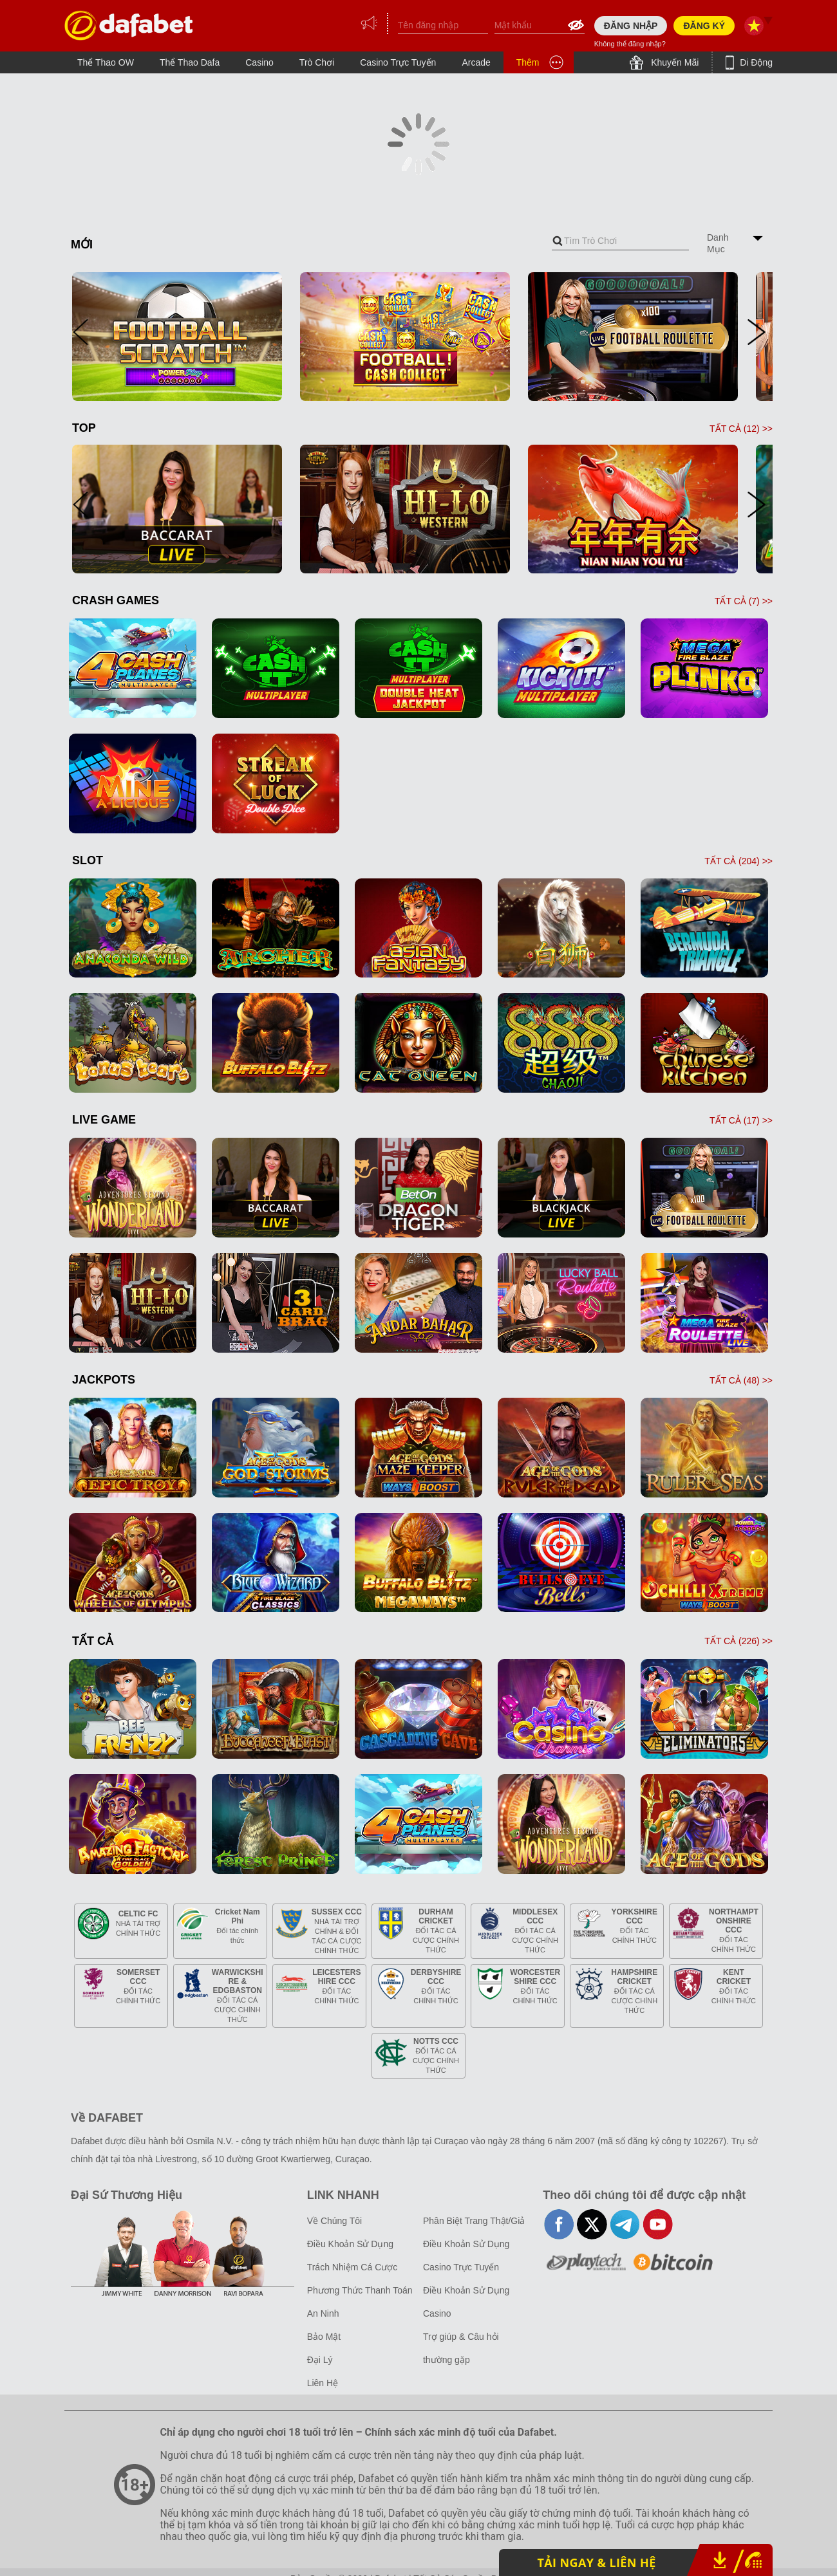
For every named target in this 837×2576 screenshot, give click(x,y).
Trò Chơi (316, 62)
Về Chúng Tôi (334, 2221)
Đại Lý (320, 2360)
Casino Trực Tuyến (398, 62)
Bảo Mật (324, 2336)
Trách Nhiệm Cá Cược (352, 2267)
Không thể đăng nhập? (630, 44)
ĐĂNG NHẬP (631, 26)
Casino (259, 62)
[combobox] (620, 241)
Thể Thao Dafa (190, 62)
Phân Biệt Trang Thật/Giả (474, 2221)
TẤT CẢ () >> (741, 428)
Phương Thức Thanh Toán (360, 2290)
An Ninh (323, 2313)
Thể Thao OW (105, 62)
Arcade (476, 62)
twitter (592, 2224)
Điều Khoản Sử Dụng (350, 2244)
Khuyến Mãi (673, 62)
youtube (658, 2224)
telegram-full (625, 2224)
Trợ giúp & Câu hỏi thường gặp (461, 2348)
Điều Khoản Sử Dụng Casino (466, 2302)
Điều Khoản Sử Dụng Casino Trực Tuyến (466, 2255)
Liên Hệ (322, 2383)
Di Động (755, 62)
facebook (559, 2224)
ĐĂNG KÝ (704, 26)
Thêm (528, 62)
